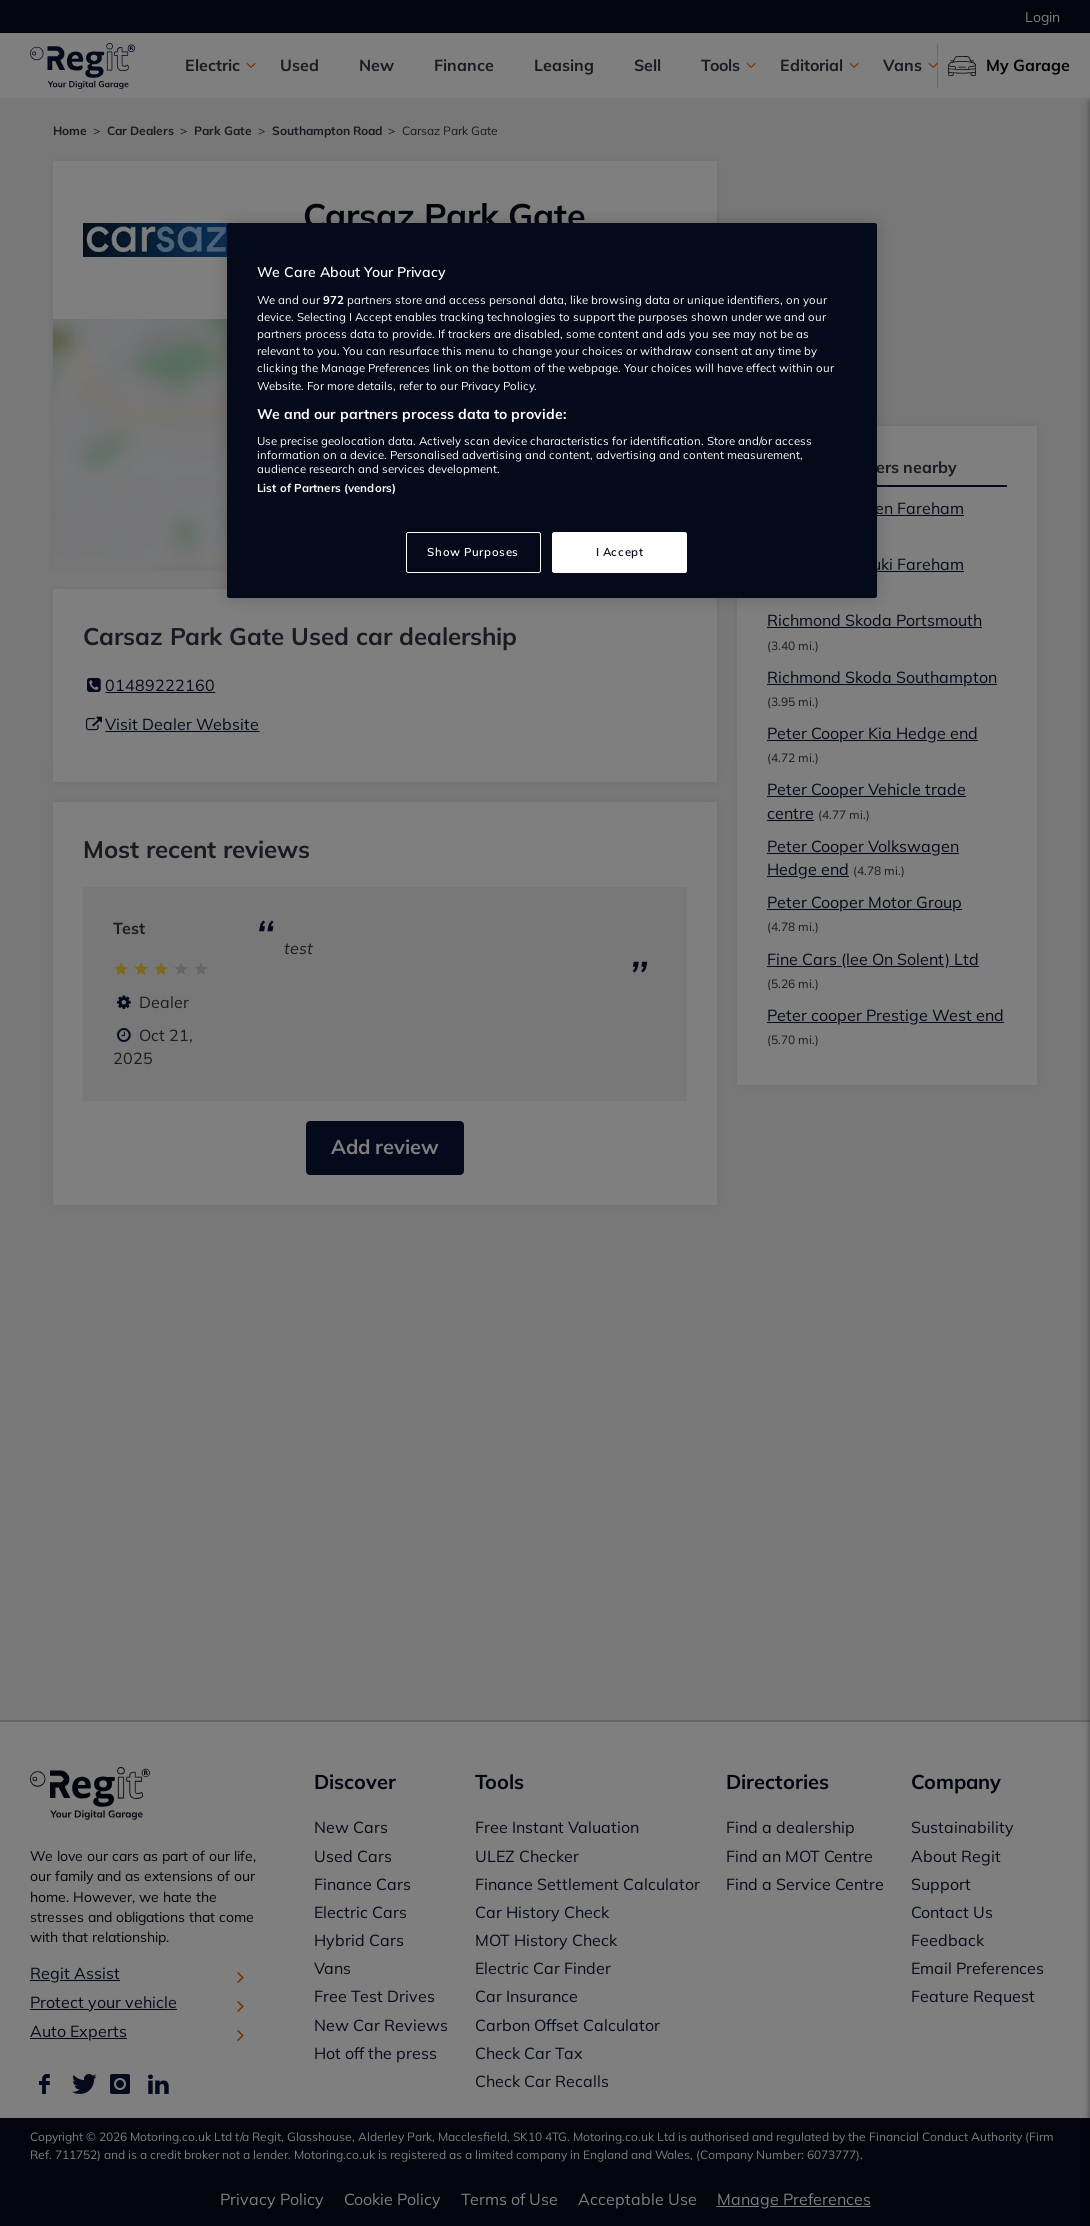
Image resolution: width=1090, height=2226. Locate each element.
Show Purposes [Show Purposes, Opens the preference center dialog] (472, 552)
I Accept (620, 552)
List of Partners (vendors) (326, 488)
